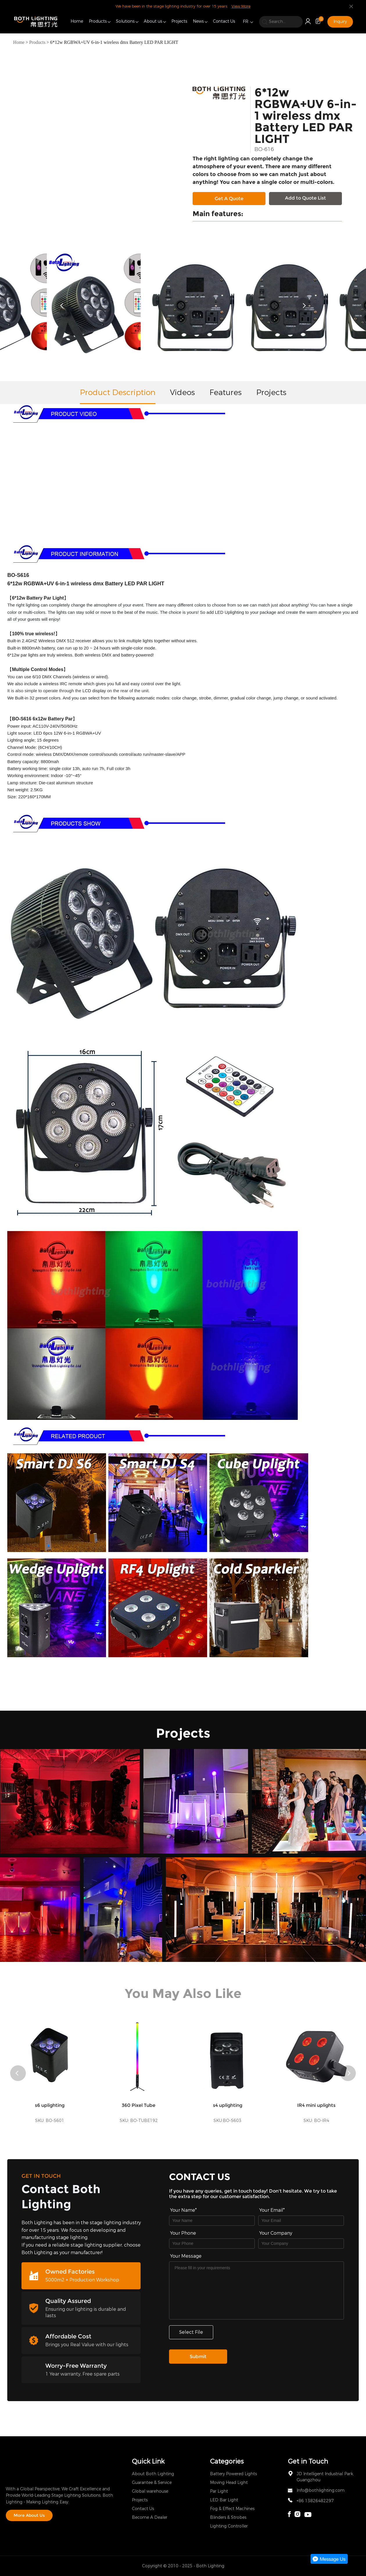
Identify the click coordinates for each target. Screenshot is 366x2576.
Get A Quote (229, 198)
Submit (198, 2356)
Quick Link (148, 2461)
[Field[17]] (301, 2243)
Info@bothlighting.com (321, 2490)
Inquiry (340, 21)
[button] (63, 305)
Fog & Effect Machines (232, 2509)
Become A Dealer (149, 2517)
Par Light (219, 2491)
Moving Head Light (229, 2482)
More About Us (29, 2515)
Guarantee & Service (152, 2482)
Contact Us (224, 21)
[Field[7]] (212, 2221)
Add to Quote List (305, 198)
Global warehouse (150, 2491)
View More (241, 6)
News (198, 21)
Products (98, 21)
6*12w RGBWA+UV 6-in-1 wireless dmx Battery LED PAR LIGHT (114, 42)
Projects (179, 21)
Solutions (125, 21)
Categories (227, 2461)
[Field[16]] (212, 2243)
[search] (281, 22)
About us (153, 21)
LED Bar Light (224, 2500)
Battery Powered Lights (233, 2474)
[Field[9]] (301, 2221)
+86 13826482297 (315, 2501)
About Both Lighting (153, 2474)
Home (77, 21)
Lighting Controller (229, 2526)
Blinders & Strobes (228, 2517)
